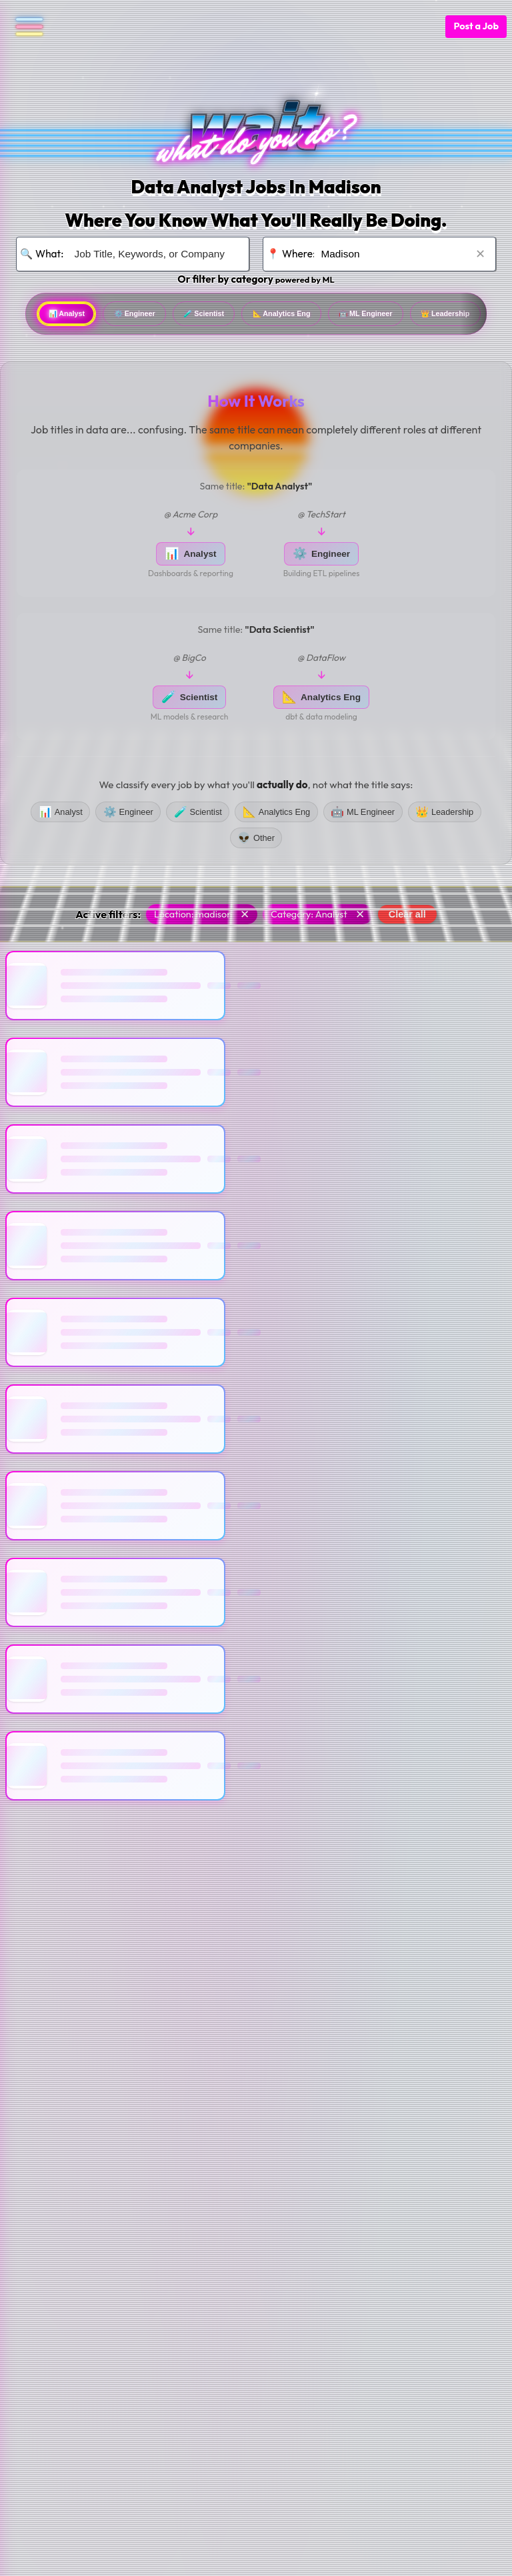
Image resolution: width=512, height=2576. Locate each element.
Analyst (74, 315)
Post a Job (476, 26)
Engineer (161, 315)
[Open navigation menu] (24, 27)
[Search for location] (399, 254)
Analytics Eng (347, 315)
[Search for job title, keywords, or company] (153, 254)
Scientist (248, 315)
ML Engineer (455, 315)
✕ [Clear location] (480, 253)
